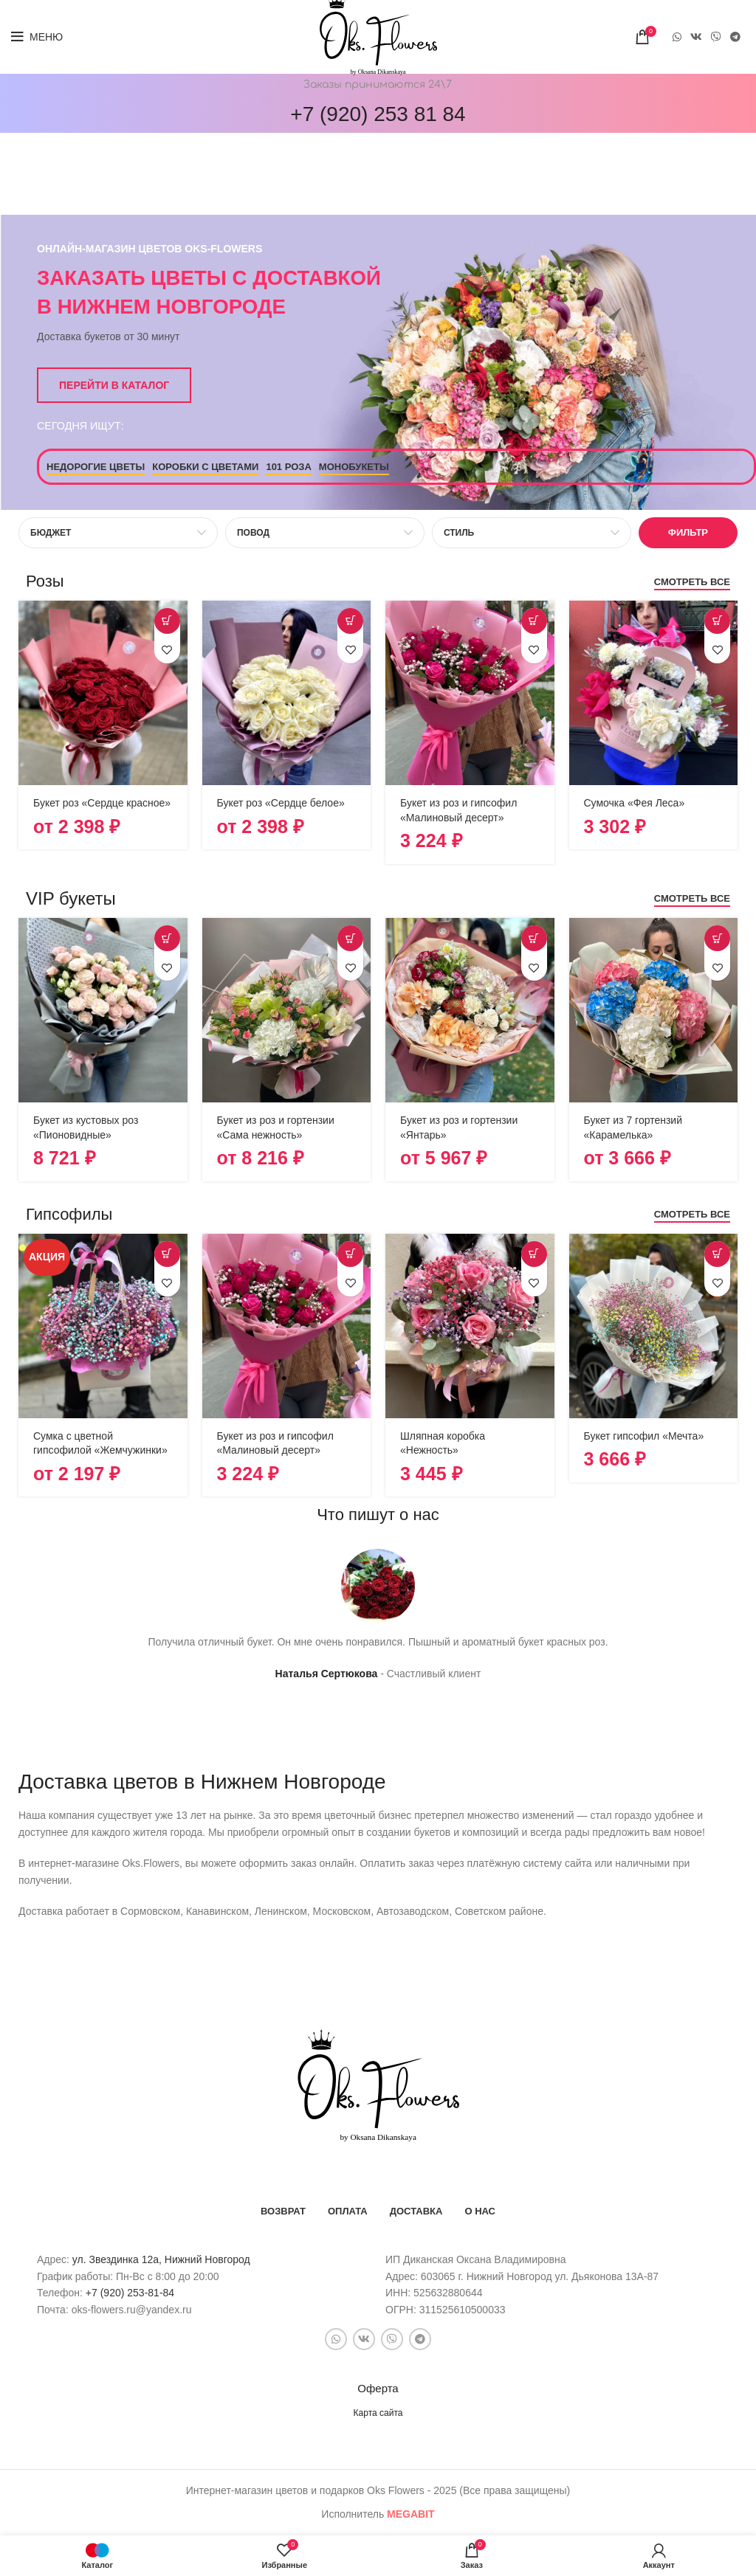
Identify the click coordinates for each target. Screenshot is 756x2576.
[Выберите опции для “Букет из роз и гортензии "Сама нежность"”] (350, 938)
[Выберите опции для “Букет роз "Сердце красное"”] (167, 621)
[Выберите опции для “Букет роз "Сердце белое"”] (350, 621)
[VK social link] (696, 36)
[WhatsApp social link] (677, 36)
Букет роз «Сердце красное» (102, 803)
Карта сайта (378, 2413)
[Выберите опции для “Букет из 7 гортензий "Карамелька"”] (717, 938)
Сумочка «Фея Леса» (634, 803)
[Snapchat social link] (716, 36)
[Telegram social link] (735, 36)
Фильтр (688, 532)
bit (411, 2514)
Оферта (377, 2388)
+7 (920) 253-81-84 (130, 2293)
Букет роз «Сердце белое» (281, 803)
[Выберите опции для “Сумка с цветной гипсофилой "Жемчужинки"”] (167, 1254)
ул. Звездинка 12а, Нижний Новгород (161, 2259)
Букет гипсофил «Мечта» (644, 1436)
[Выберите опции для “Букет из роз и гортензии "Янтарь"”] (534, 938)
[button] (534, 621)
